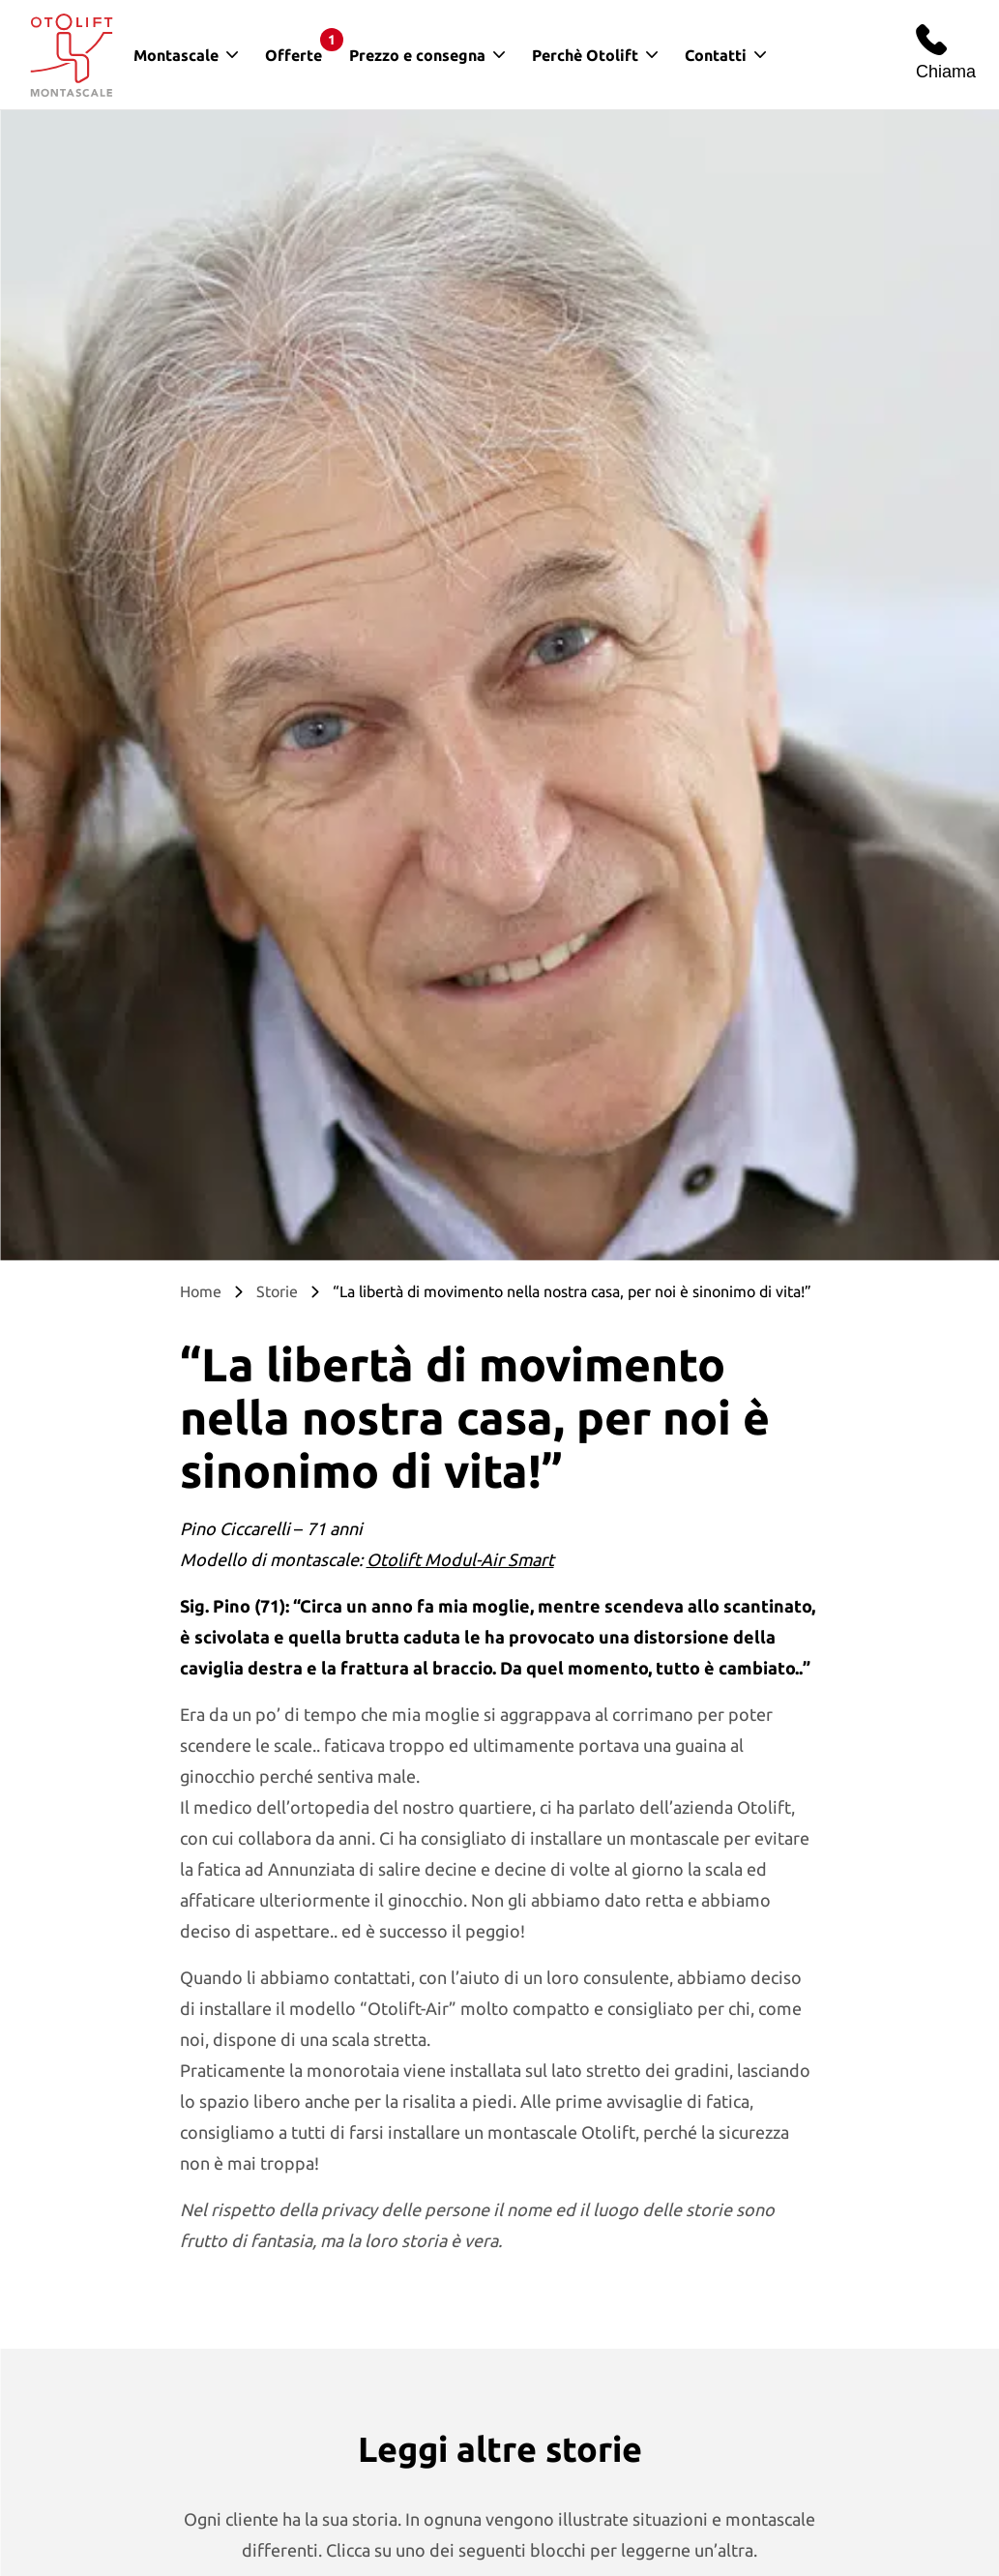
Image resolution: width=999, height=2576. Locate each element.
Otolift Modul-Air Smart (460, 1559)
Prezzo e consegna (417, 55)
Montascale (176, 55)
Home (200, 1291)
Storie (277, 1291)
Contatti (716, 55)
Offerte (300, 46)
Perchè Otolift (585, 55)
